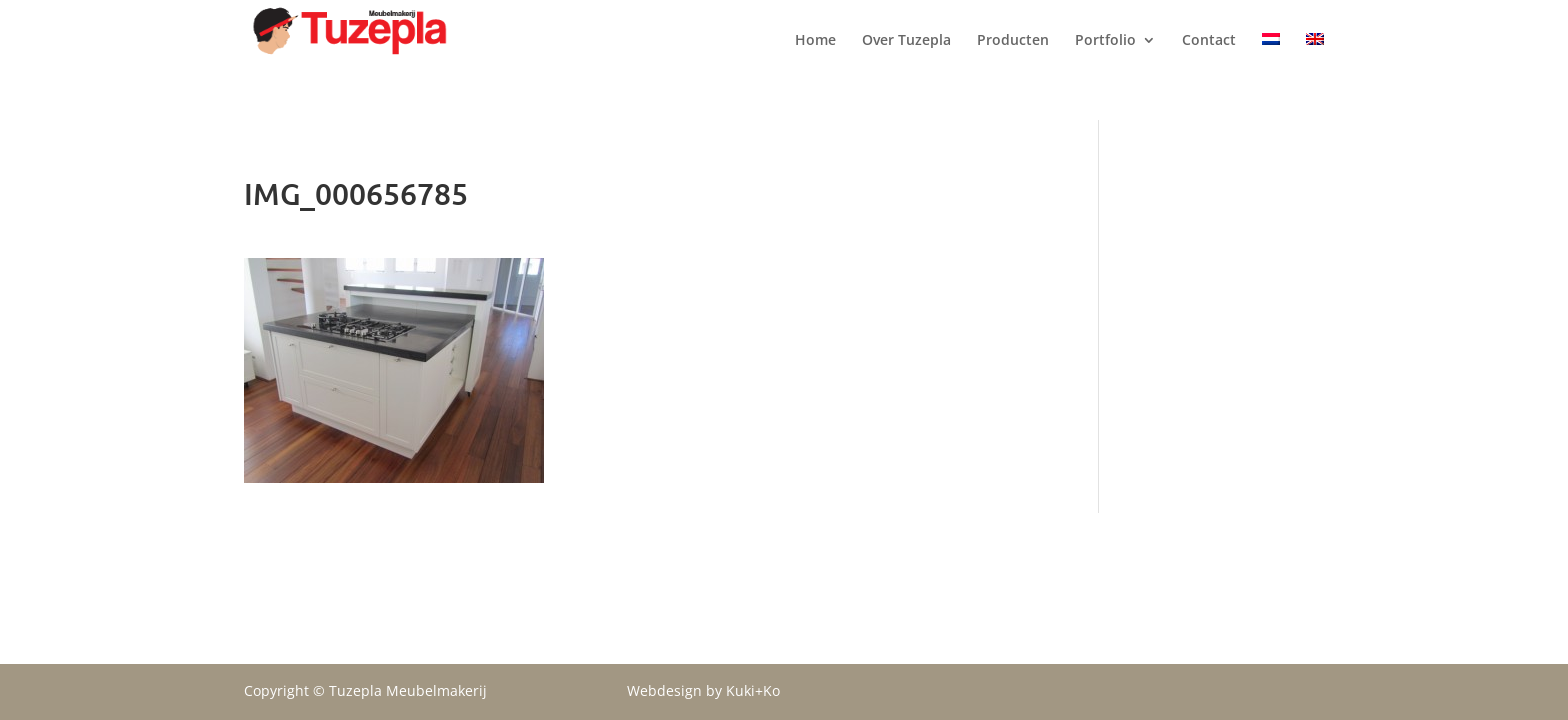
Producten (1013, 61)
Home (815, 61)
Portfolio (1105, 61)
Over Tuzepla (906, 61)
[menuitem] (1271, 76)
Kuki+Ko (753, 690)
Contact (1209, 61)
